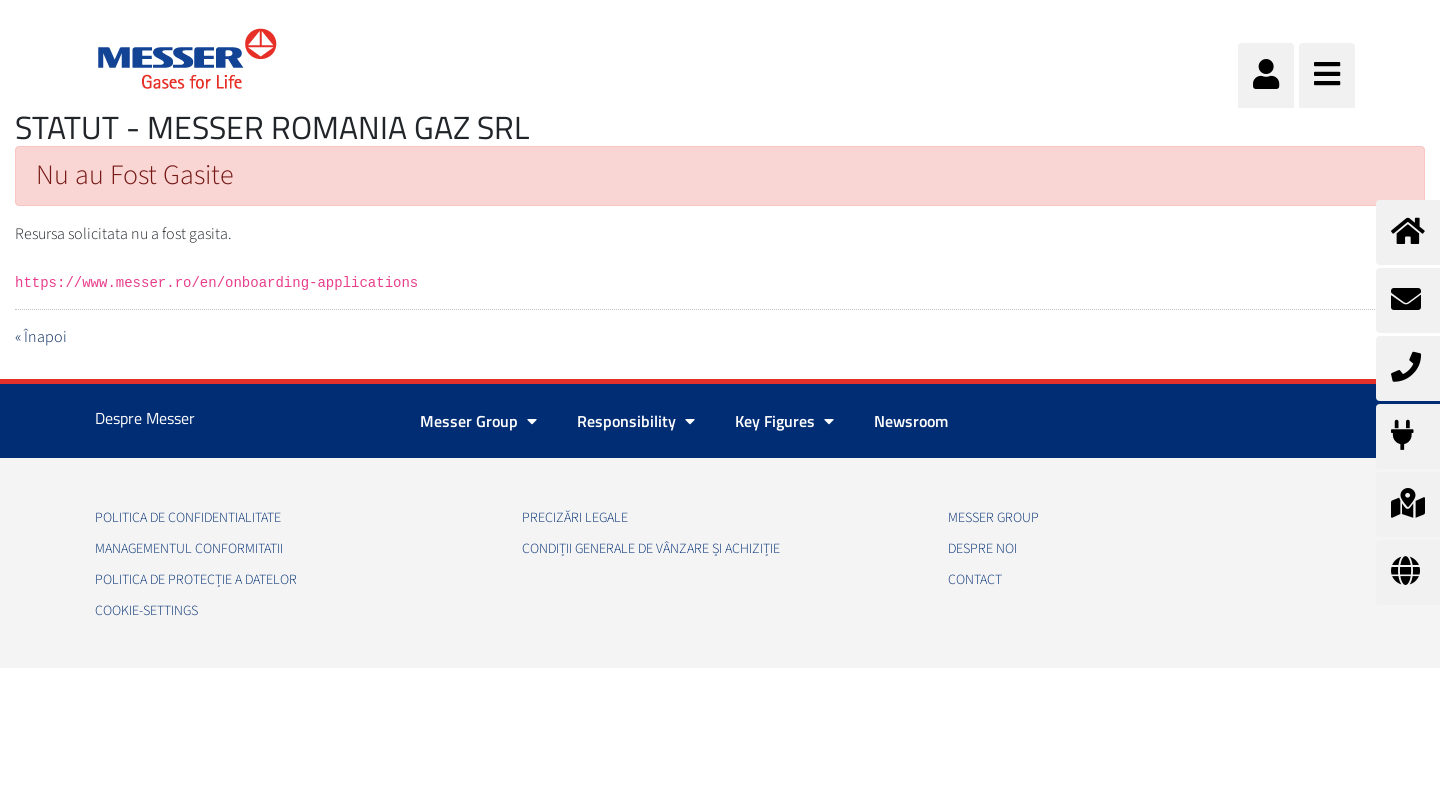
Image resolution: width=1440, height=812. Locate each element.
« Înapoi (41, 337)
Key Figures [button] (784, 421)
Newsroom (911, 421)
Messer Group (993, 518)
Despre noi (982, 549)
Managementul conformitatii (189, 549)
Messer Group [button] (478, 421)
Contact (975, 580)
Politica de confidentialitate (188, 518)
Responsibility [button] (636, 421)
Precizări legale (575, 518)
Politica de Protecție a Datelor (196, 580)
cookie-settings (146, 611)
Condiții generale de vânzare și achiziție (651, 549)
